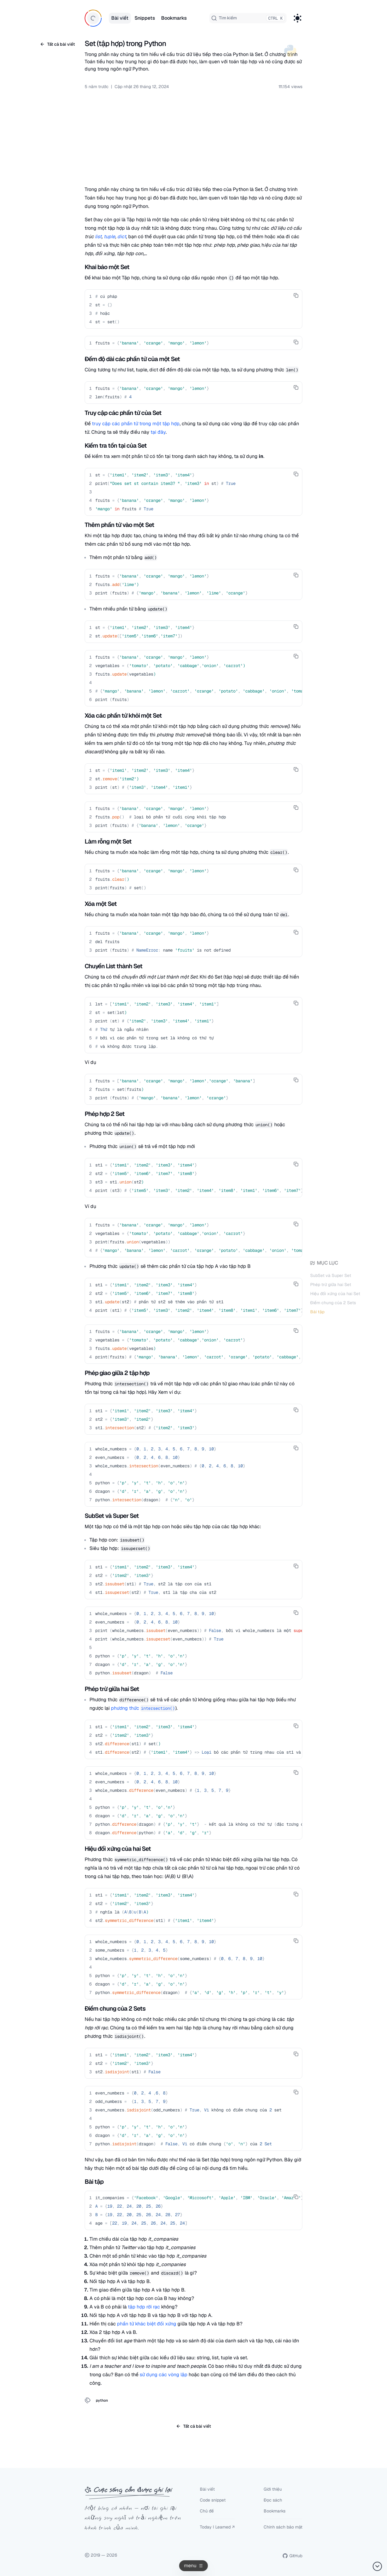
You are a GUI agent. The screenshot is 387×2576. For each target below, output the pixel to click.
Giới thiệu (273, 2489)
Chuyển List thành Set (113, 966)
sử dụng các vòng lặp (163, 2374)
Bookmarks (274, 2511)
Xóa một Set (101, 904)
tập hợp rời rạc (144, 2307)
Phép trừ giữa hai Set (330, 1285)
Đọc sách (273, 2500)
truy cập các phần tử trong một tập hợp (136, 423)
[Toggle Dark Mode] (297, 18)
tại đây (158, 432)
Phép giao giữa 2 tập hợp (117, 1373)
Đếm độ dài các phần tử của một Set (132, 359)
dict (121, 236)
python (102, 2400)
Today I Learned (215, 2527)
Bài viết (207, 2489)
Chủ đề (207, 2511)
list (98, 236)
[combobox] (248, 18)
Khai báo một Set (107, 267)
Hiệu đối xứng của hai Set (335, 1294)
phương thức (143, 1708)
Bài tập (317, 1312)
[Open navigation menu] (193, 2565)
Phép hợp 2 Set (105, 1114)
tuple (109, 236)
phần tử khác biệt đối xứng (146, 2324)
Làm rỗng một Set (108, 841)
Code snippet (213, 2500)
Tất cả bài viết (57, 44)
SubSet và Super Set (330, 1276)
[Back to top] (377, 2566)
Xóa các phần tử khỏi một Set (123, 715)
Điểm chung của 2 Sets (333, 1303)
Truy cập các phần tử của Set (123, 413)
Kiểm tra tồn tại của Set (116, 445)
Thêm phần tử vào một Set (119, 525)
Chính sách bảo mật (283, 2527)
